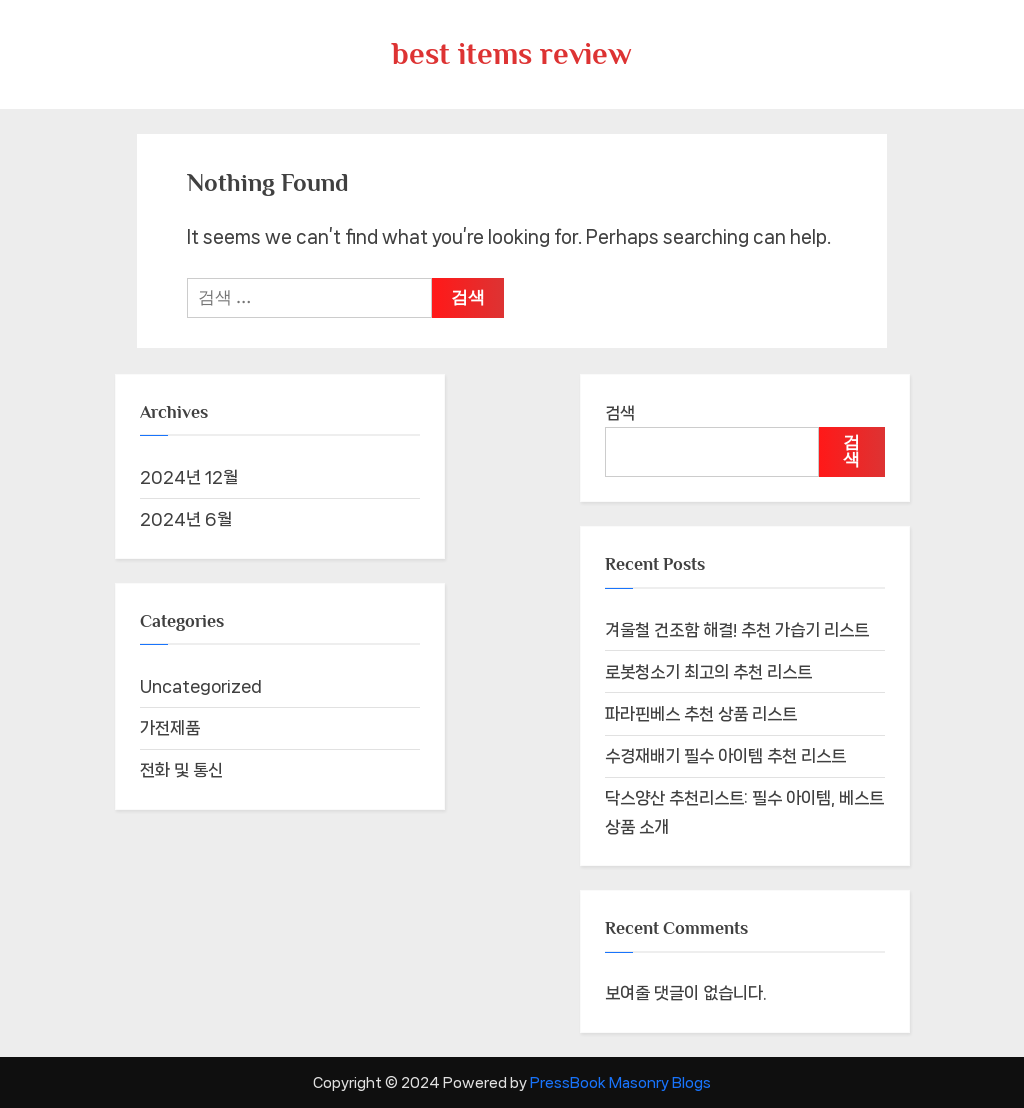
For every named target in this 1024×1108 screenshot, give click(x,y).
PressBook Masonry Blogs (620, 1082)
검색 (620, 413)
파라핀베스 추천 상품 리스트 (701, 714)
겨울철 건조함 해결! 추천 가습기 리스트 (737, 630)
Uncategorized (201, 686)
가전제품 (170, 728)
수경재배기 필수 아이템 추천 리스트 (725, 756)
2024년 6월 (186, 519)
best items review (512, 53)
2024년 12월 (189, 477)
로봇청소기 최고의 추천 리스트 (708, 672)
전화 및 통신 (181, 770)
